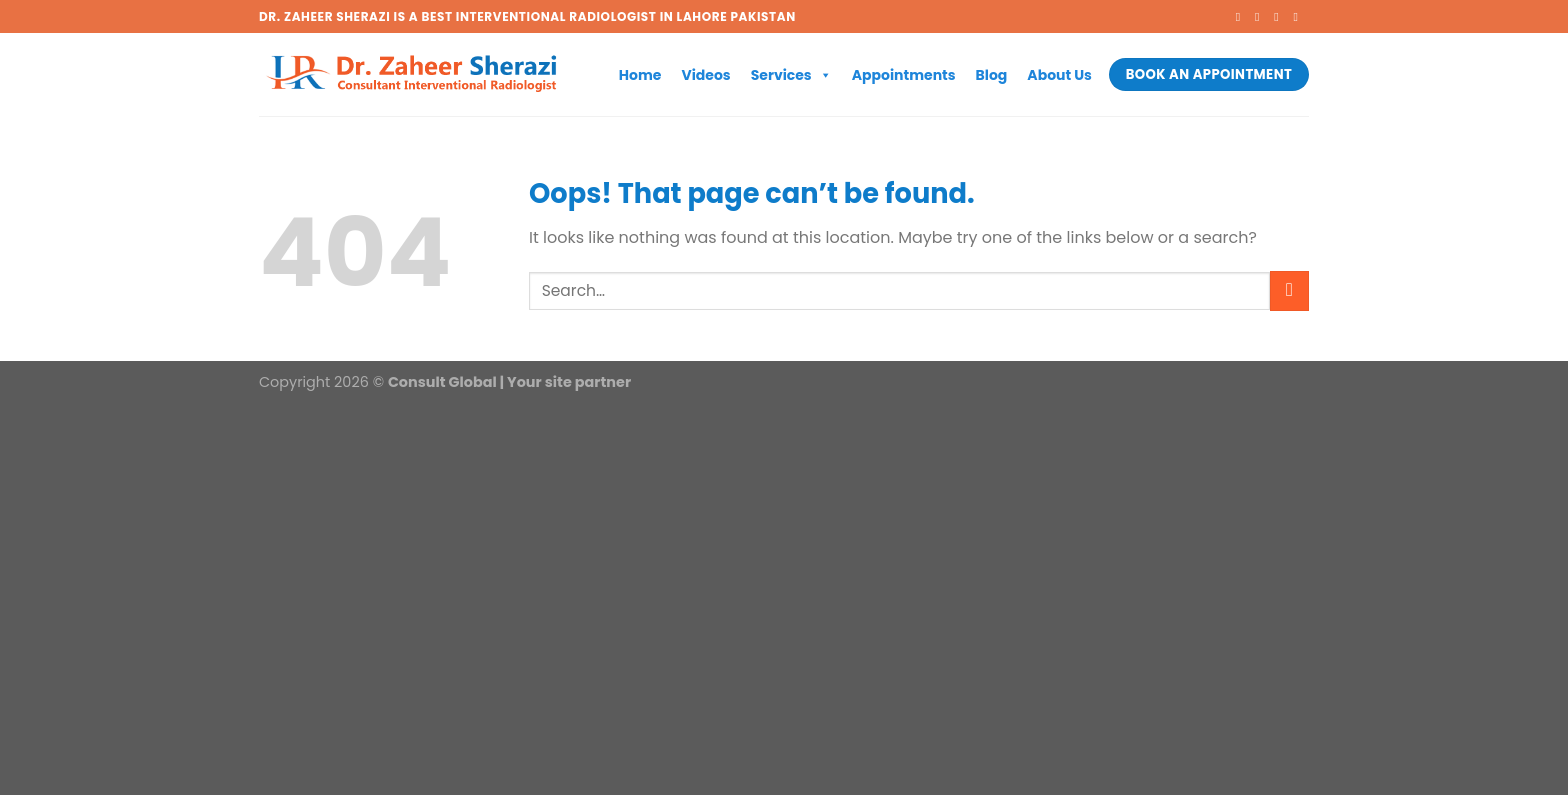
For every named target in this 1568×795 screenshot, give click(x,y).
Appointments (904, 75)
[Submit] (1289, 290)
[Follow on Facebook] (1242, 17)
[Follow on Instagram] (1261, 17)
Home (640, 75)
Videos (705, 75)
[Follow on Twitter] (1280, 17)
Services (791, 75)
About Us (1059, 75)
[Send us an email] (1299, 17)
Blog (992, 75)
